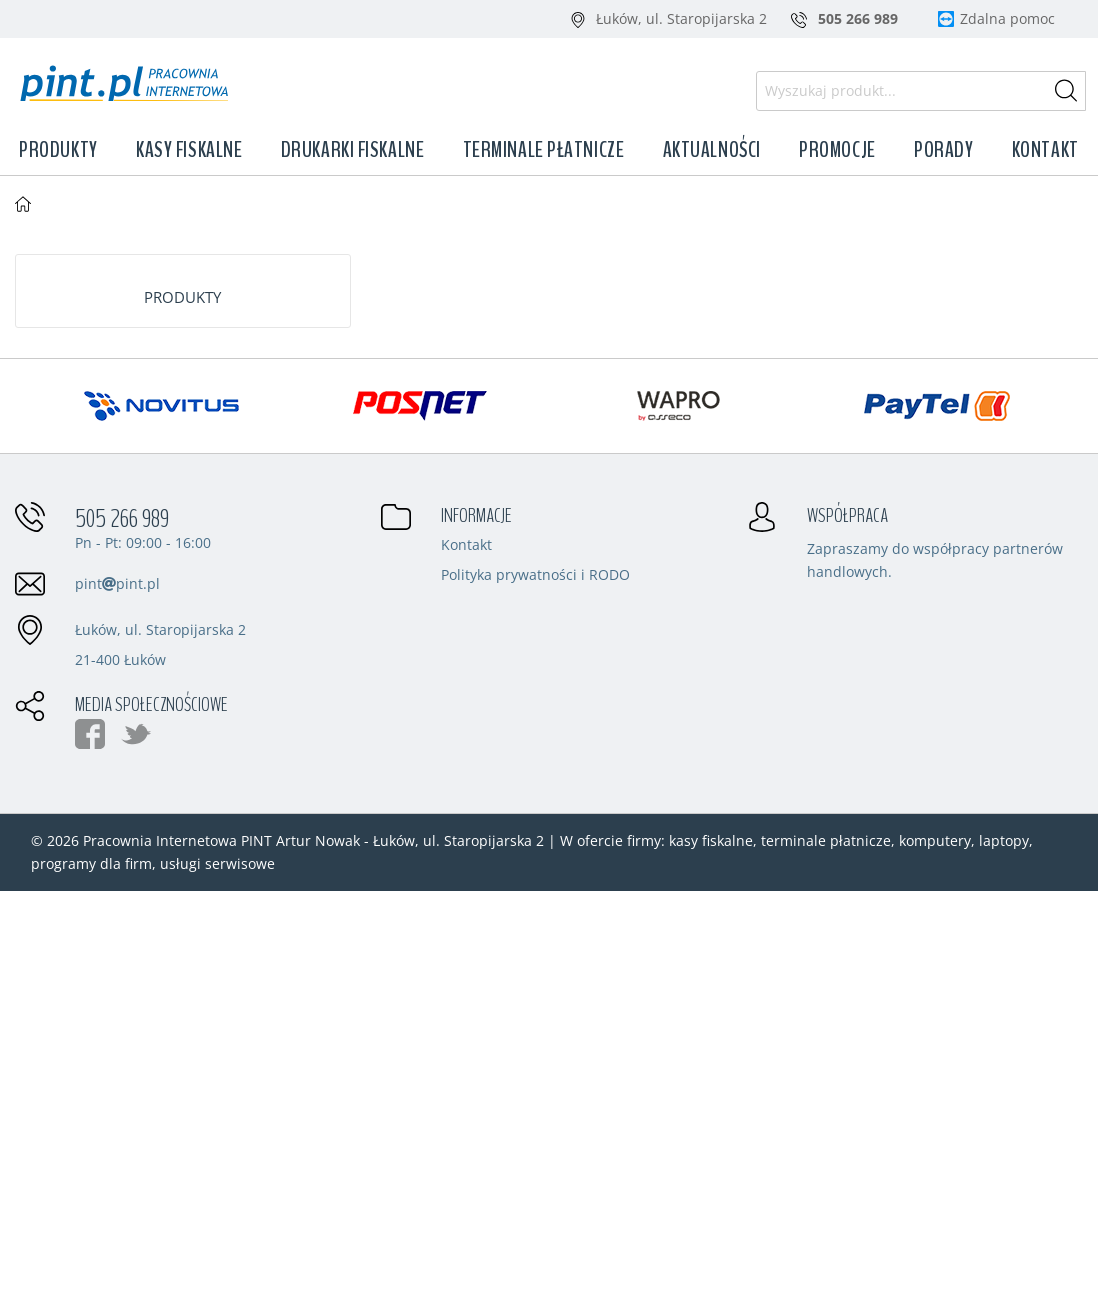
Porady (943, 150)
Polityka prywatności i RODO (535, 576)
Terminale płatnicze (544, 150)
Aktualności (712, 150)
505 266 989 (122, 519)
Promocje (837, 150)
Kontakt (1045, 150)
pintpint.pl (117, 583)
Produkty (58, 150)
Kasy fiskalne (189, 150)
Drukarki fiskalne (353, 150)
